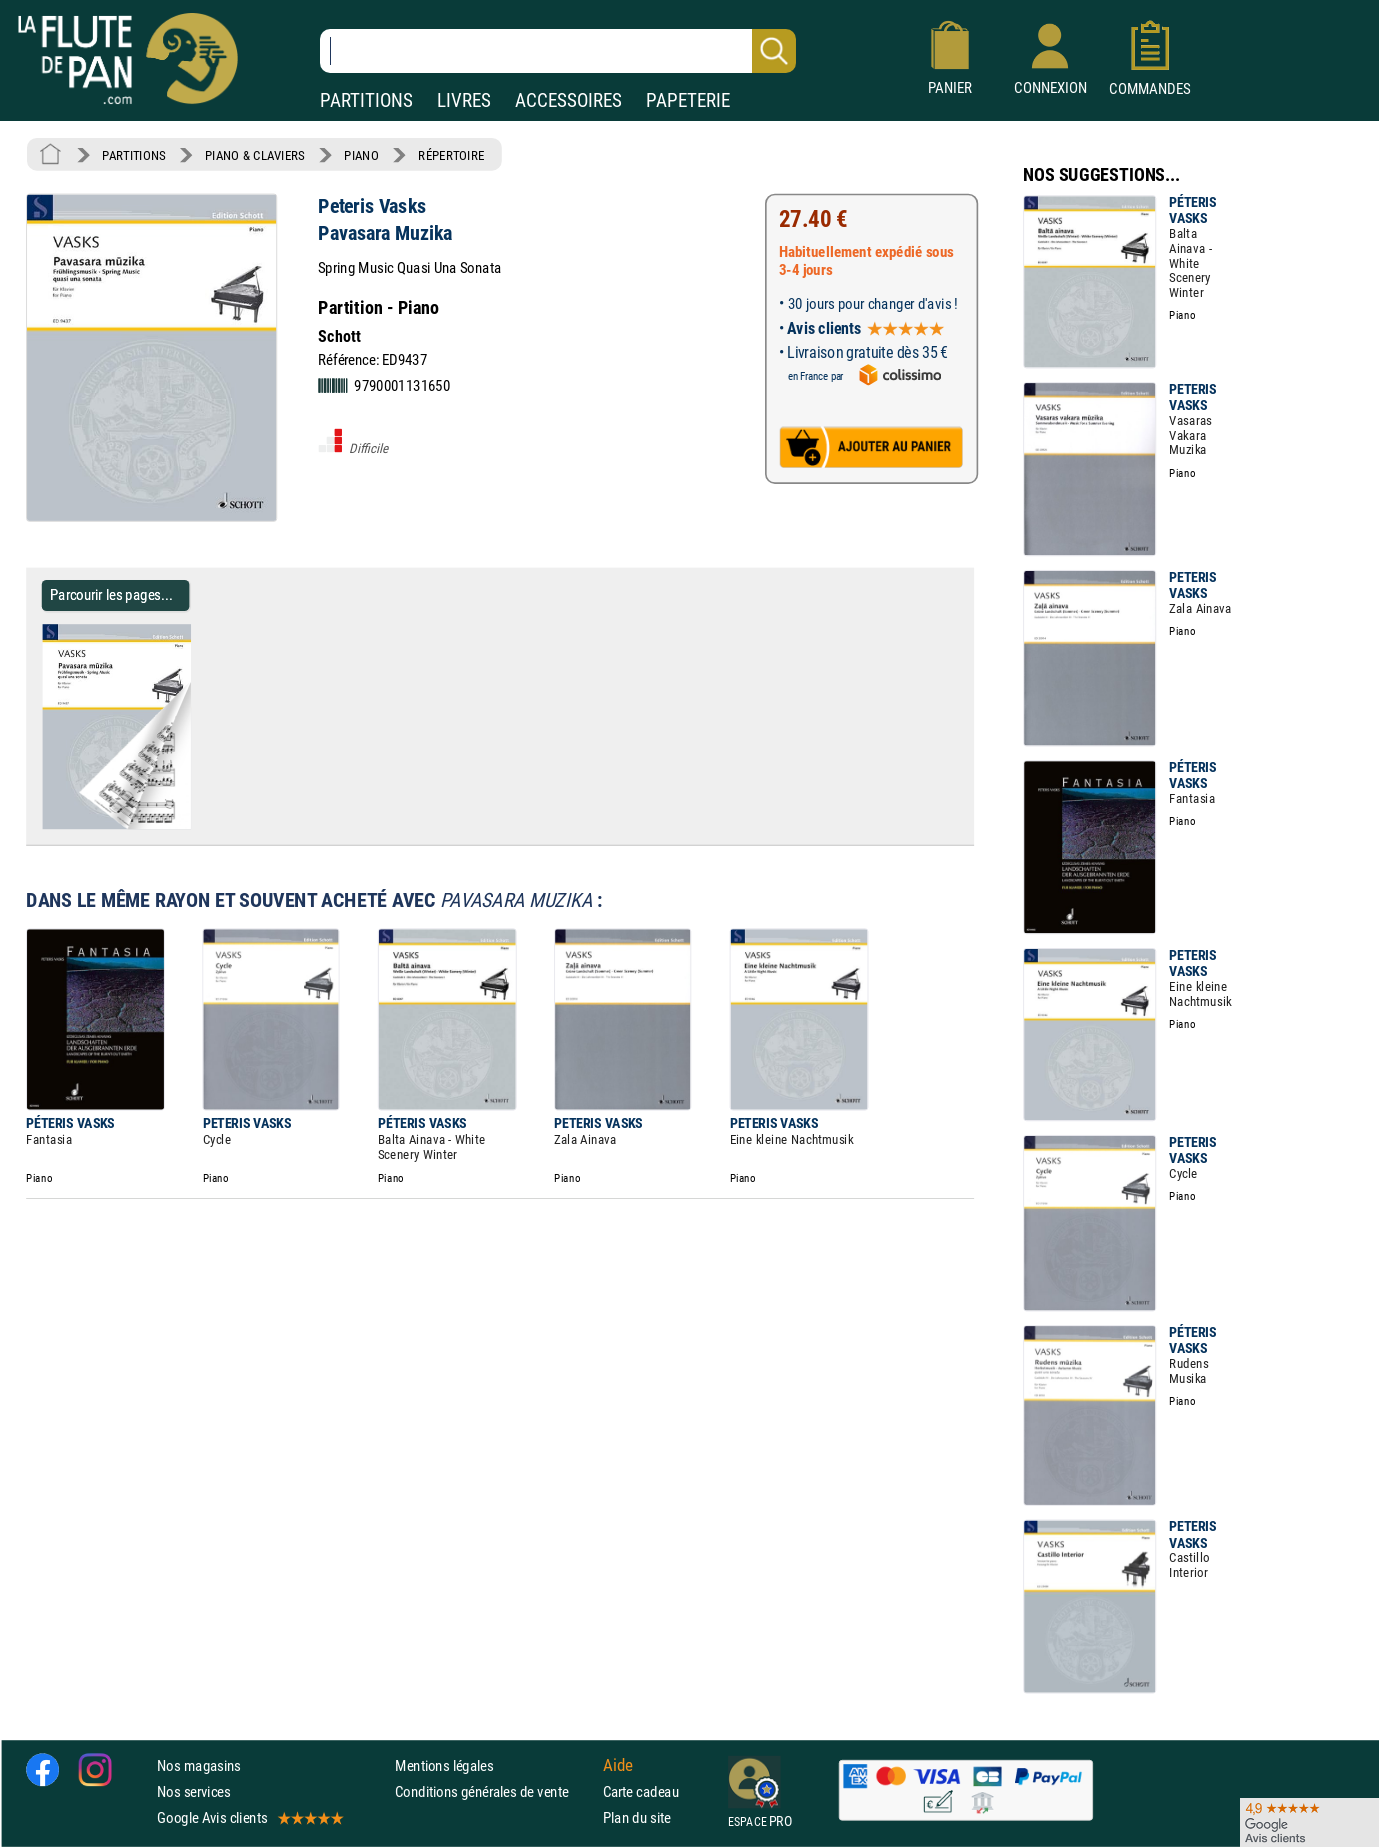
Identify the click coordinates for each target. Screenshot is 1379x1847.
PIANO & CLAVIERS (255, 155)
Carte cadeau (641, 1791)
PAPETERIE (688, 100)
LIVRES (464, 100)
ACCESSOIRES (568, 100)
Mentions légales (444, 1765)
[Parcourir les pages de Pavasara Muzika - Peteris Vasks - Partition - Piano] (198, 825)
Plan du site (637, 1817)
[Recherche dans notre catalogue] (558, 51)
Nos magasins (199, 1765)
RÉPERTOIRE (451, 155)
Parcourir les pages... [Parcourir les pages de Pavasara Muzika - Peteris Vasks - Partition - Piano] (111, 594)
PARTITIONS (366, 100)
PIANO (361, 155)
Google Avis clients (249, 1817)
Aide (618, 1765)
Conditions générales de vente (494, 1791)
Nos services (193, 1791)
